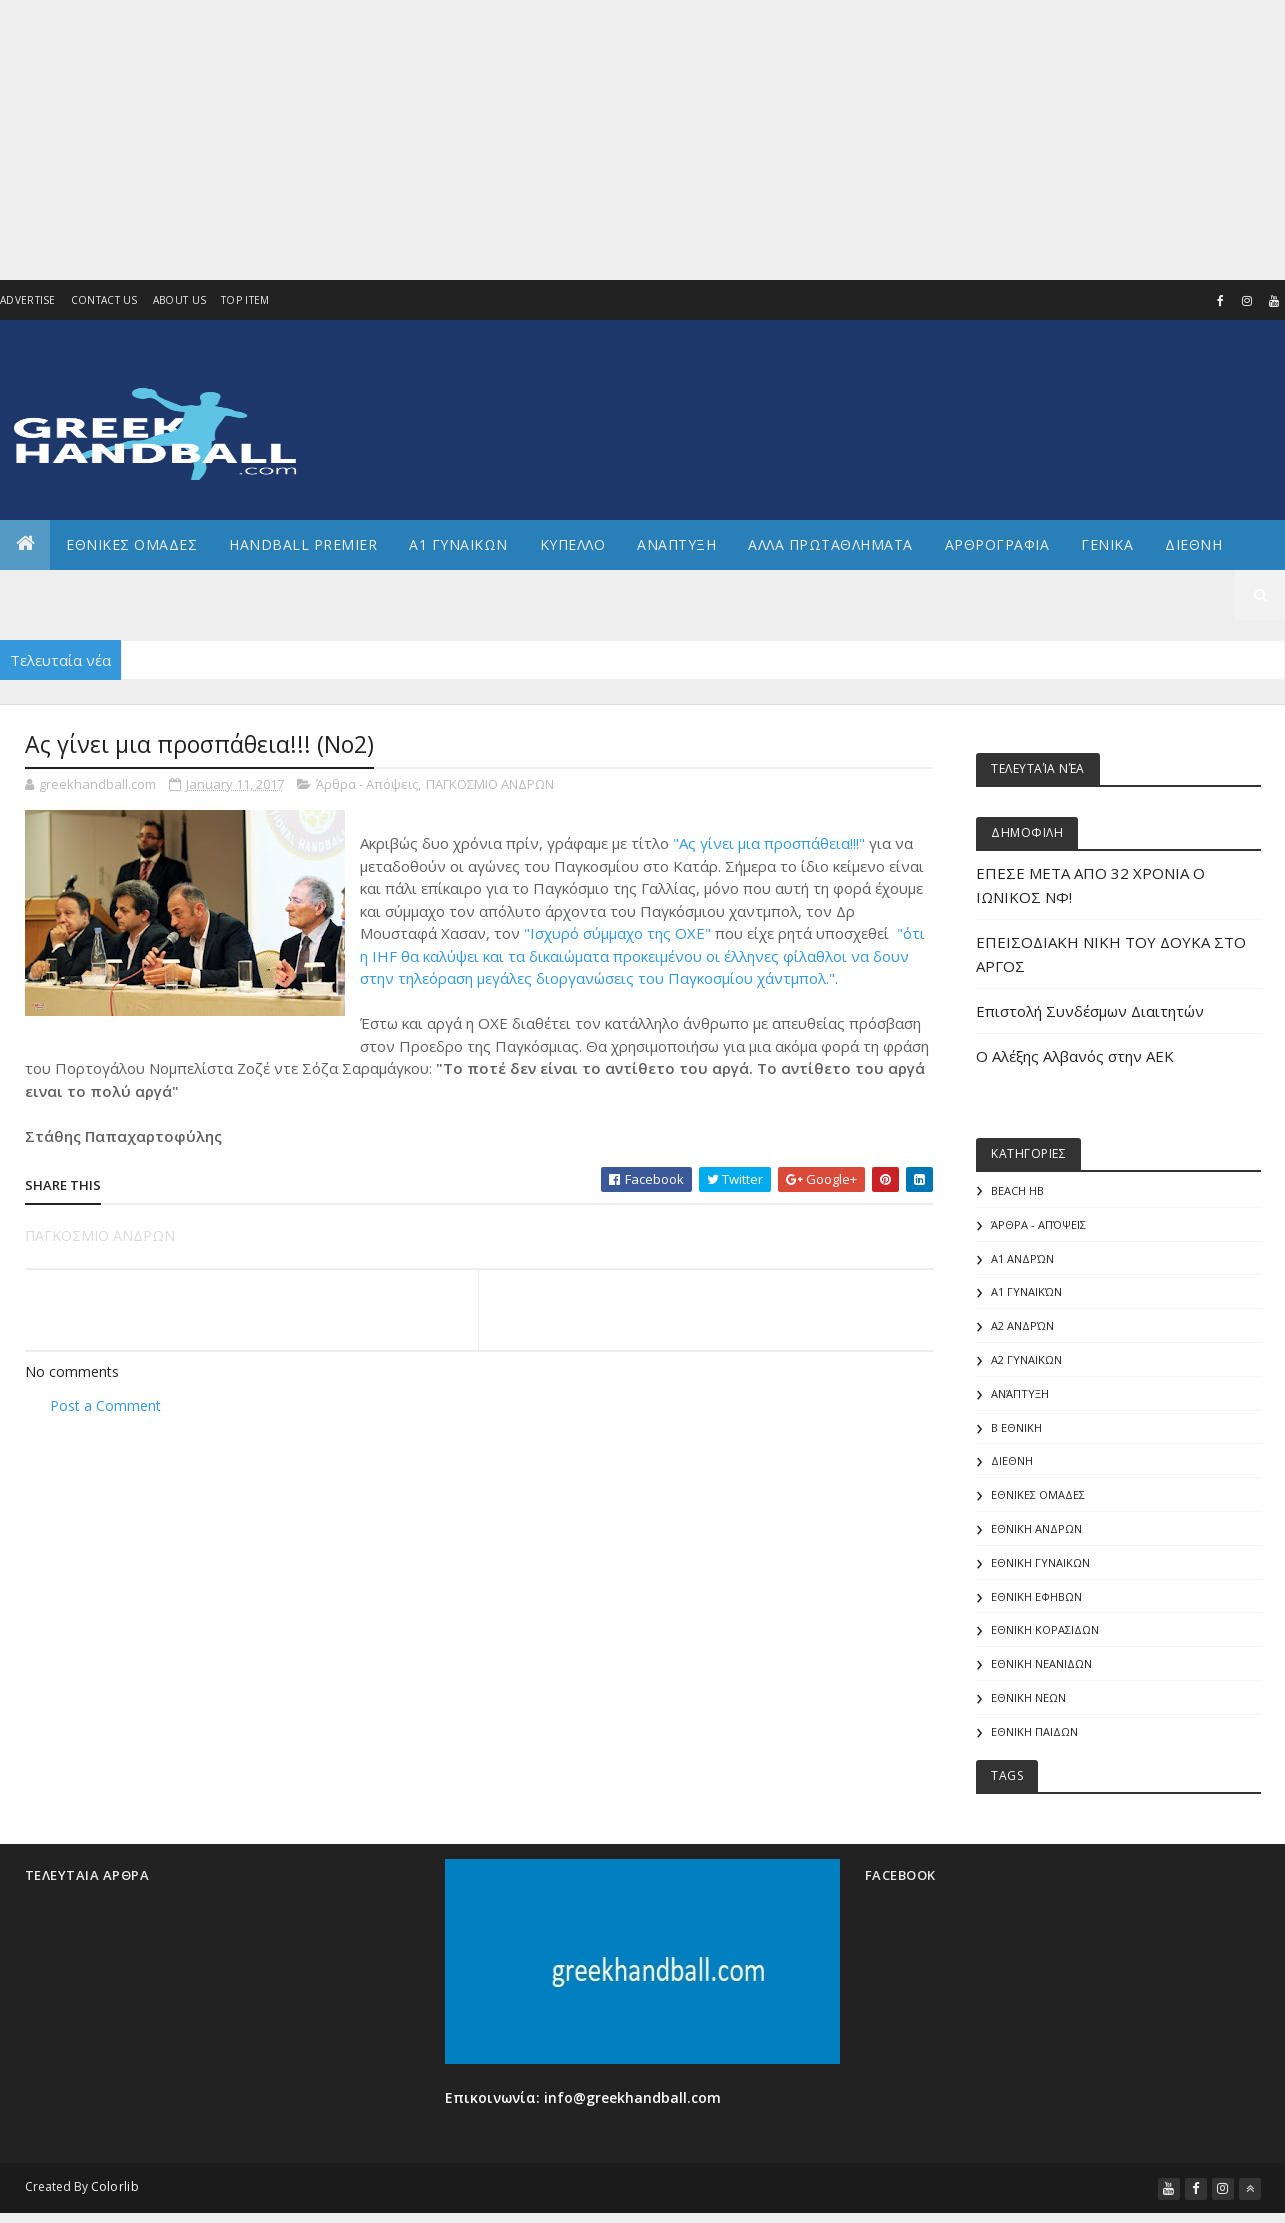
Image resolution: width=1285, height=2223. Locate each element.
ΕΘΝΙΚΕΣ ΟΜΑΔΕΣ (131, 544)
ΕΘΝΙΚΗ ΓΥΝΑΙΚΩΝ (1040, 1563)
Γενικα (1107, 544)
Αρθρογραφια (997, 544)
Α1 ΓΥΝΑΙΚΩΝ (458, 544)
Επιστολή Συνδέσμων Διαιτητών (1090, 1011)
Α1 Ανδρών (1022, 1258)
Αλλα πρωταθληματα (830, 544)
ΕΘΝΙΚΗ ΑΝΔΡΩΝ (1036, 1529)
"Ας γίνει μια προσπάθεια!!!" (769, 843)
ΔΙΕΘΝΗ (1012, 1461)
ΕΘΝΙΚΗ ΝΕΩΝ (1028, 1698)
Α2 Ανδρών (1022, 1326)
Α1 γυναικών (1026, 1292)
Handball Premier (303, 544)
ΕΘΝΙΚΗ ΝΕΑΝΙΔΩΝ (1041, 1664)
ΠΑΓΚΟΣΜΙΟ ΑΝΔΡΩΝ (490, 784)
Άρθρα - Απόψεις (367, 784)
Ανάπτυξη (1020, 1393)
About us (179, 300)
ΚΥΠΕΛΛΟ (573, 544)
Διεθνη (1193, 544)
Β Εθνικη (1016, 1427)
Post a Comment (105, 1405)
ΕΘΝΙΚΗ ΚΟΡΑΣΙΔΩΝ (1045, 1630)
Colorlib (115, 2187)
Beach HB (1017, 1190)
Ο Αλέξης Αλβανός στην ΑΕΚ (1075, 1056)
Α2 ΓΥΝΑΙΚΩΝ (1026, 1359)
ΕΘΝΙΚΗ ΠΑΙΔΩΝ (1034, 1732)
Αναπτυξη (676, 544)
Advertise (28, 300)
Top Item (245, 300)
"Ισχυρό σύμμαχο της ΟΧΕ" (617, 933)
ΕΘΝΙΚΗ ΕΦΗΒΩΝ (1036, 1597)
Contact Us (104, 300)
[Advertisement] (600, 140)
